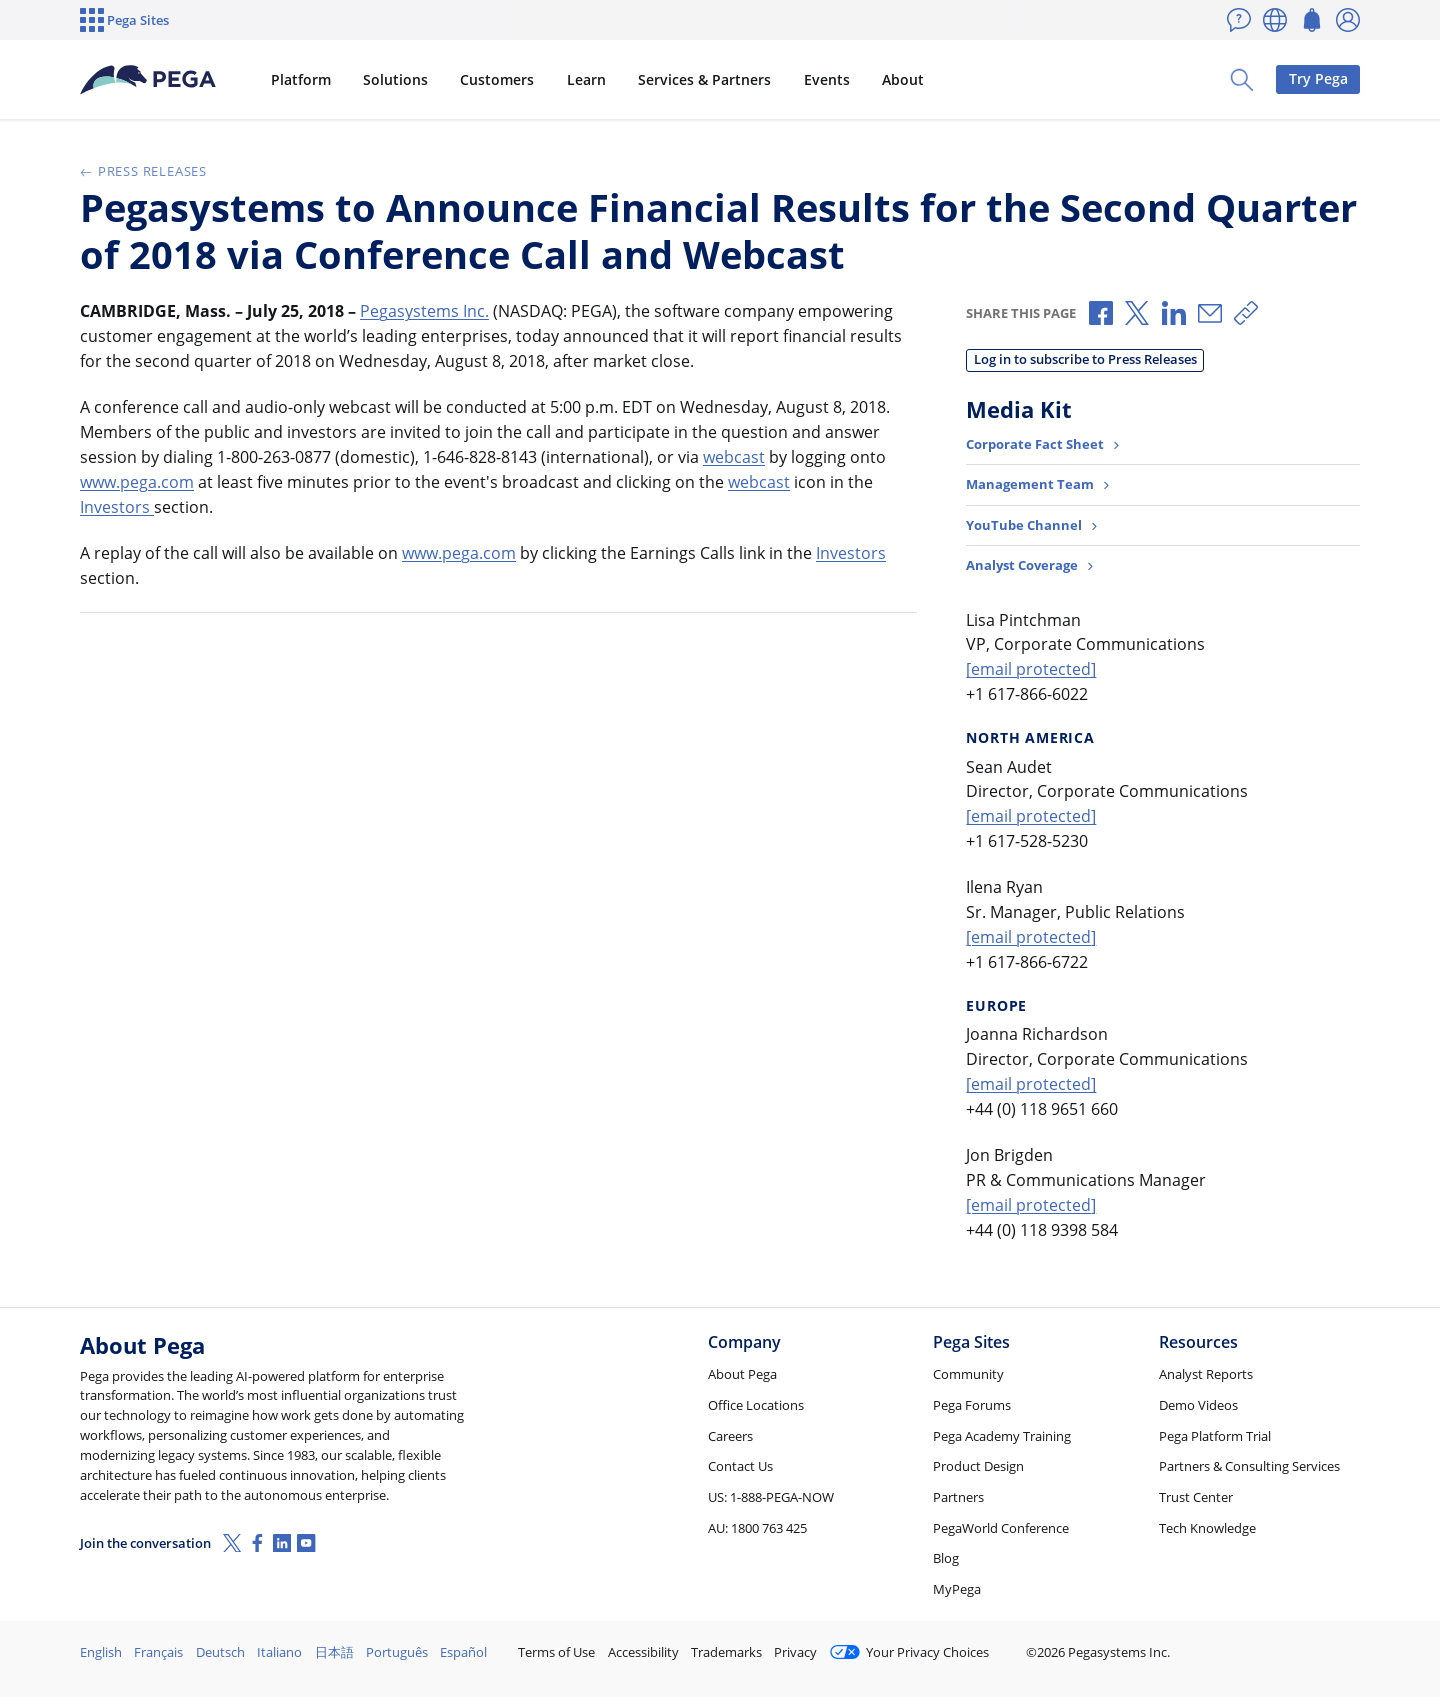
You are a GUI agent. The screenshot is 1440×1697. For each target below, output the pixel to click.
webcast (734, 457)
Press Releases (143, 171)
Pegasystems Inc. (424, 311)
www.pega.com (137, 482)
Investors (117, 507)
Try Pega (1318, 78)
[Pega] (149, 80)
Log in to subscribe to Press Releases (1085, 359)
